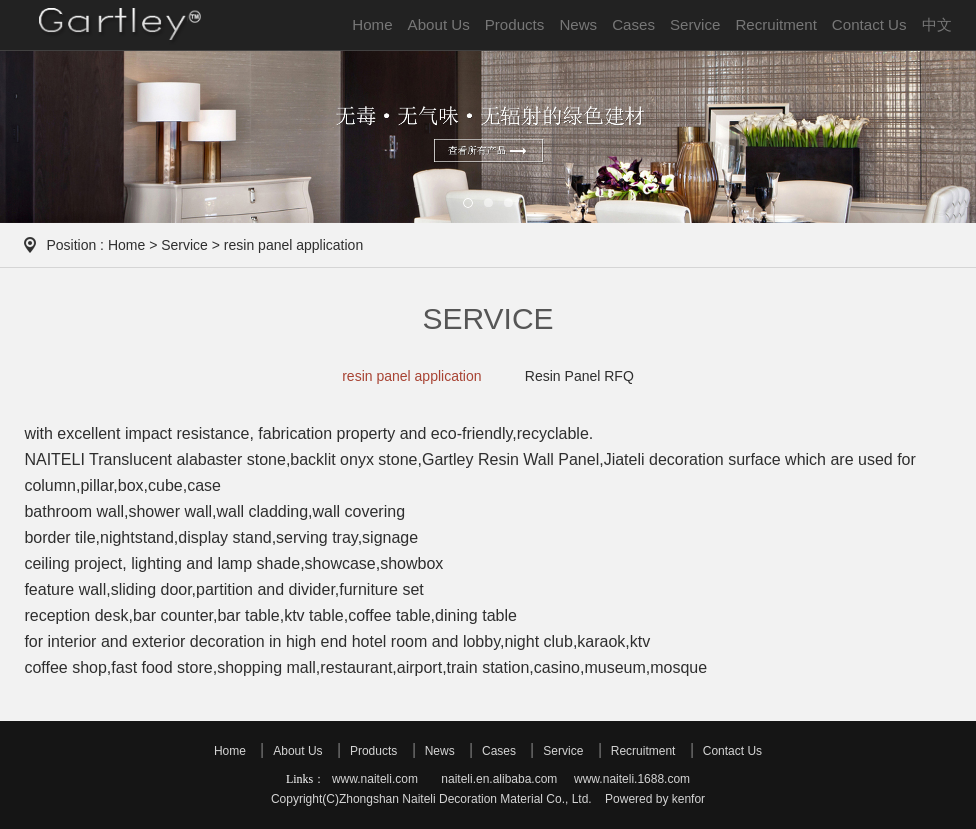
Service (695, 24)
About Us (439, 24)
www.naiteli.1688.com (632, 779)
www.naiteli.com (375, 779)
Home (372, 24)
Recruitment (775, 24)
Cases (633, 24)
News (578, 24)
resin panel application (411, 376)
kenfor (688, 799)
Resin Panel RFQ (579, 376)
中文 (937, 24)
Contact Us (869, 24)
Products (515, 24)
